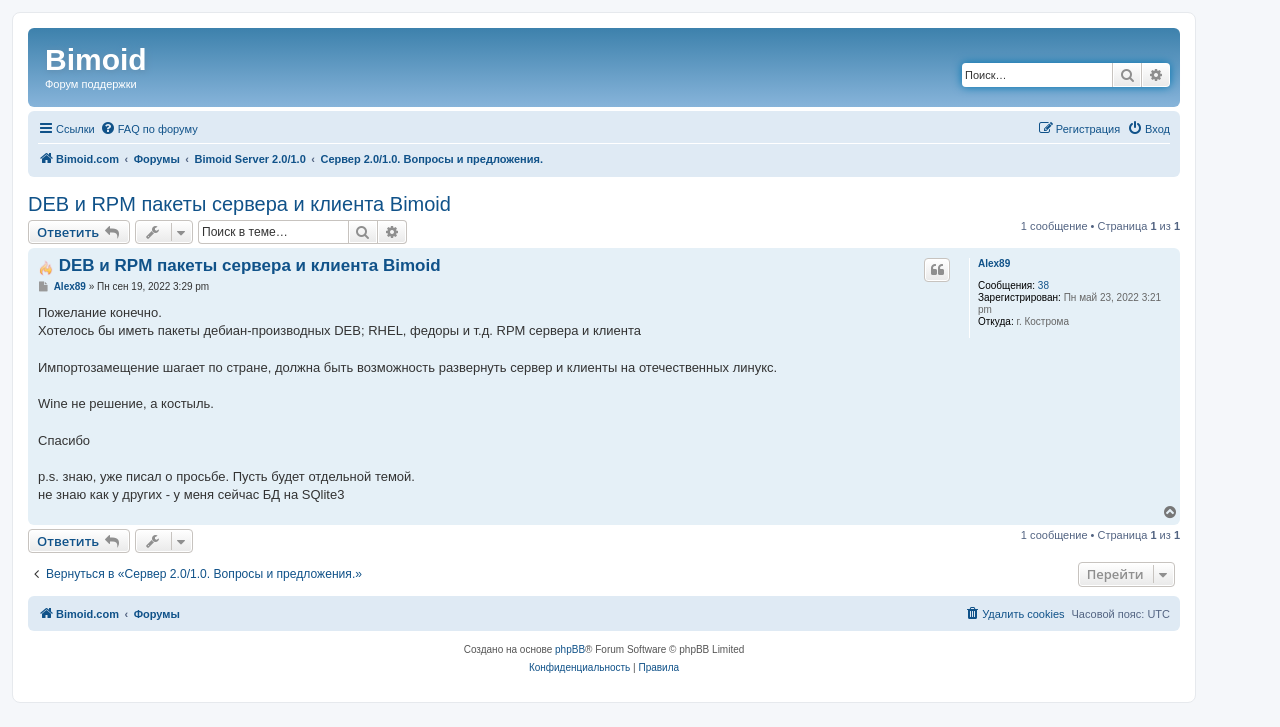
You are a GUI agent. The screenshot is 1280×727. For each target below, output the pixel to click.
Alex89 (994, 263)
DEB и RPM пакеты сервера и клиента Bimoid (239, 204)
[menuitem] (149, 129)
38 (1043, 285)
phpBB (570, 649)
